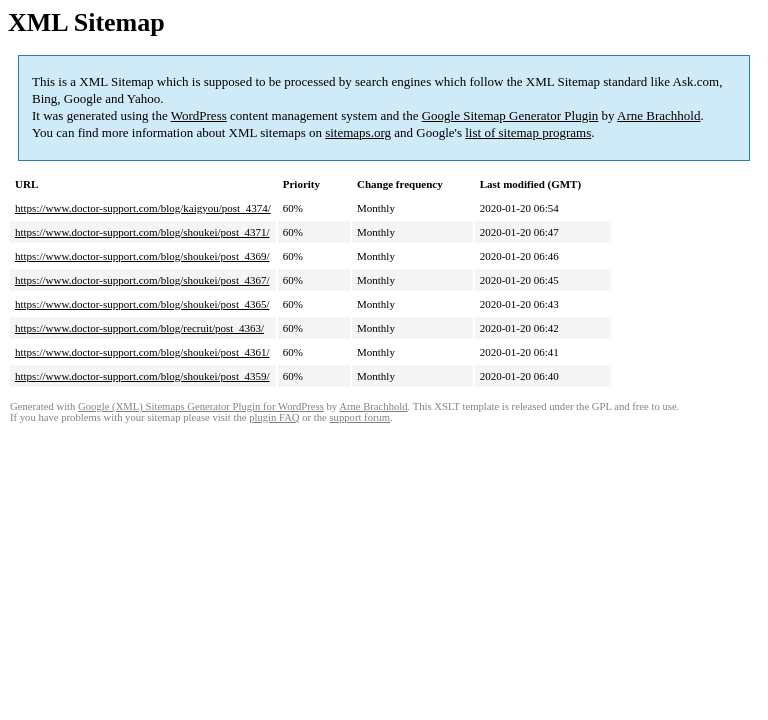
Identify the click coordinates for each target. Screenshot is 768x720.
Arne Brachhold (658, 115)
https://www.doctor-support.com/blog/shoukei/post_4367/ (142, 280)
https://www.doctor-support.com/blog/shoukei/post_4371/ (142, 232)
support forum (359, 417)
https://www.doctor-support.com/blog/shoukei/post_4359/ (142, 376)
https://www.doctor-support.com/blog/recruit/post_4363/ (139, 328)
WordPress (199, 115)
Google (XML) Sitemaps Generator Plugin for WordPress (201, 406)
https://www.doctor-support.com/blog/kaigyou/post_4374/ (143, 208)
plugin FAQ (274, 417)
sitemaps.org (358, 132)
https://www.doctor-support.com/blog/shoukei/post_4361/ (142, 352)
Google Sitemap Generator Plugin (510, 115)
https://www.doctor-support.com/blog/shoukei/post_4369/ (142, 256)
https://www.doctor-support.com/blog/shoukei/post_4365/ (142, 304)
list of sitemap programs (528, 132)
